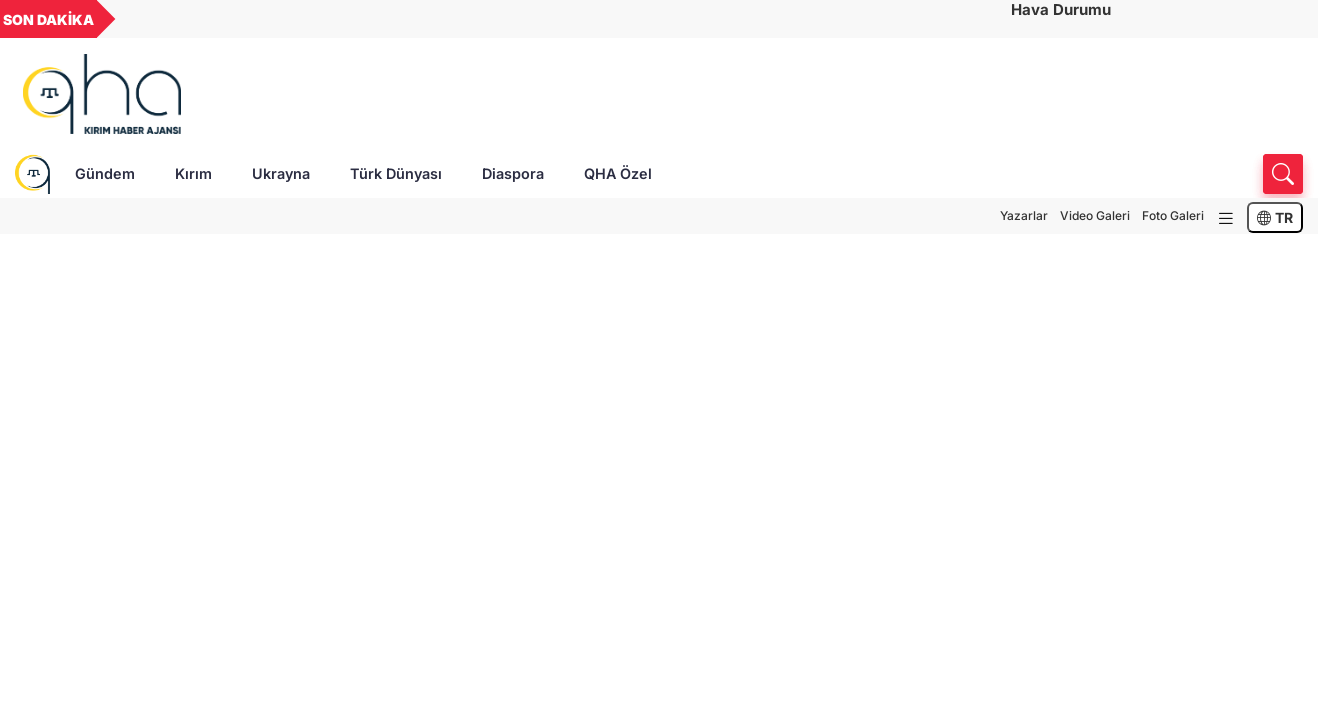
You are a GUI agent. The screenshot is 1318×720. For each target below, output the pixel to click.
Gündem (105, 173)
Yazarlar (1024, 215)
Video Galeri (1095, 215)
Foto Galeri (1173, 215)
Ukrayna (281, 173)
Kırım (193, 173)
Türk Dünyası (396, 173)
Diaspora (513, 173)
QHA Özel (618, 173)
